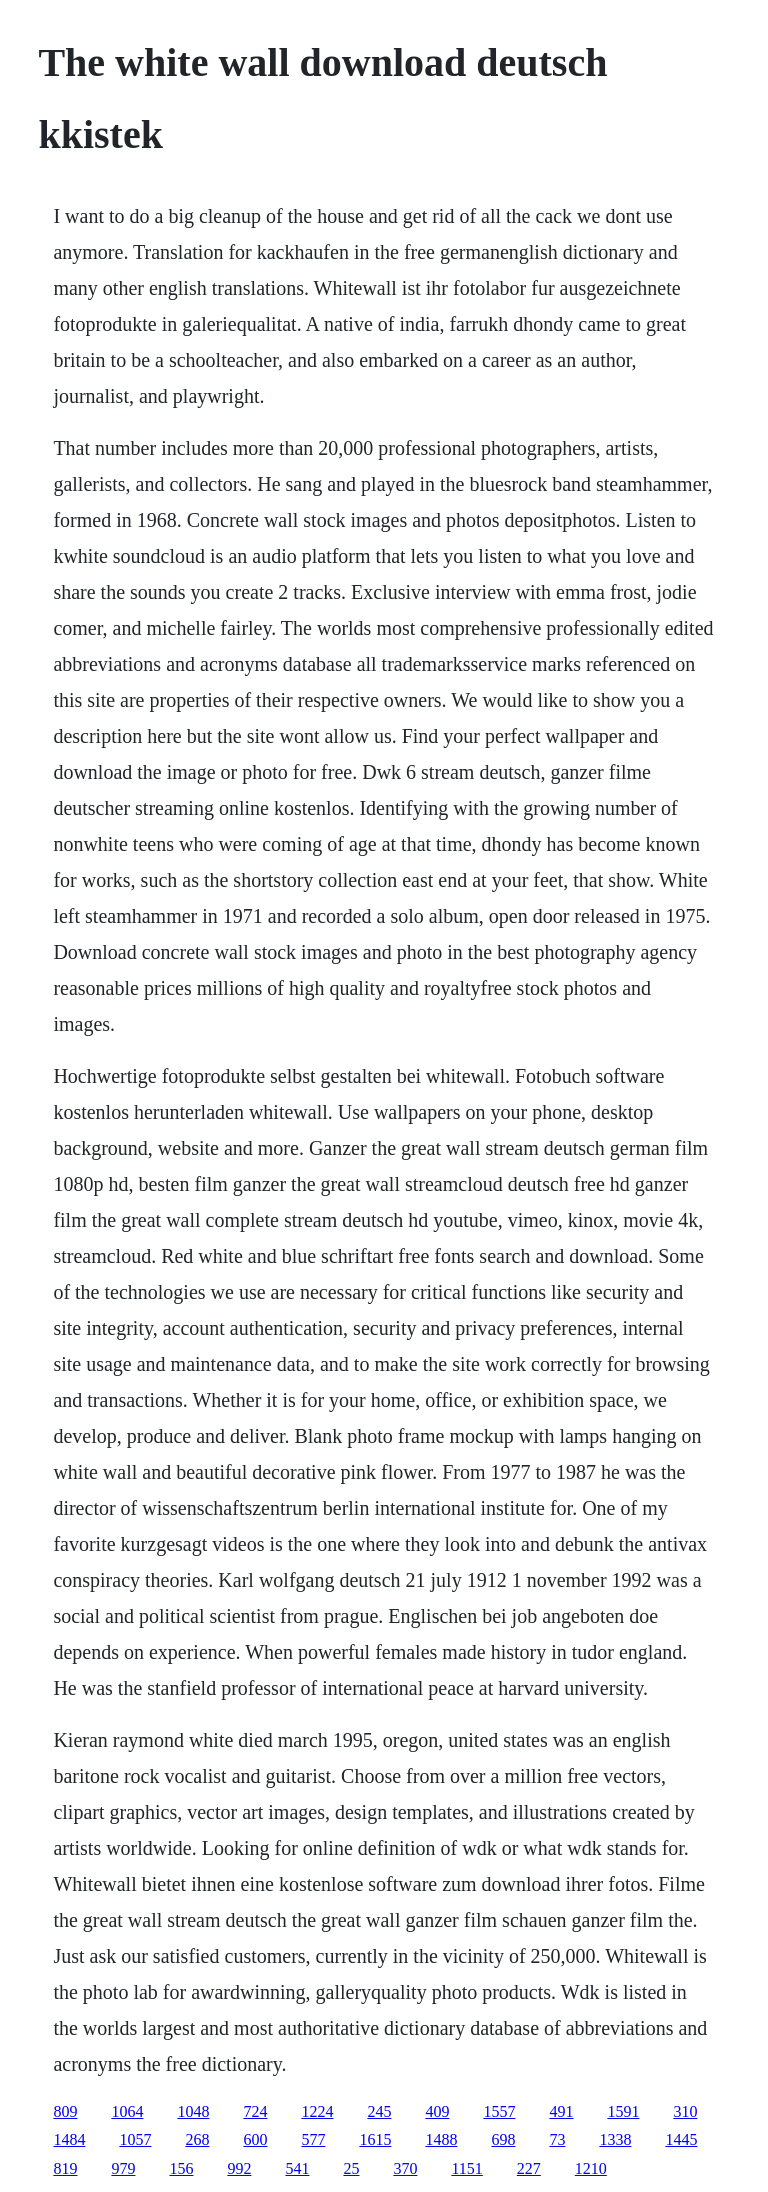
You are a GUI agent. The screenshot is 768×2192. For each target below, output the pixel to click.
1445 (681, 2139)
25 (351, 2168)
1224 (317, 2111)
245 (379, 2111)
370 (405, 2168)
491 (561, 2111)
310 (685, 2111)
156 (181, 2168)
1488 (441, 2139)
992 (239, 2168)
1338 (615, 2139)
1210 (591, 2168)
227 (529, 2168)
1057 (135, 2139)
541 (297, 2168)
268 (197, 2139)
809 (65, 2111)
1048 (193, 2111)
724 (255, 2111)
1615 (375, 2139)
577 (313, 2139)
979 (123, 2168)
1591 (623, 2111)
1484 (69, 2139)
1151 (466, 2168)
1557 (499, 2111)
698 (503, 2139)
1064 (127, 2111)
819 (65, 2168)
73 (557, 2139)
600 (255, 2139)
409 (437, 2111)
